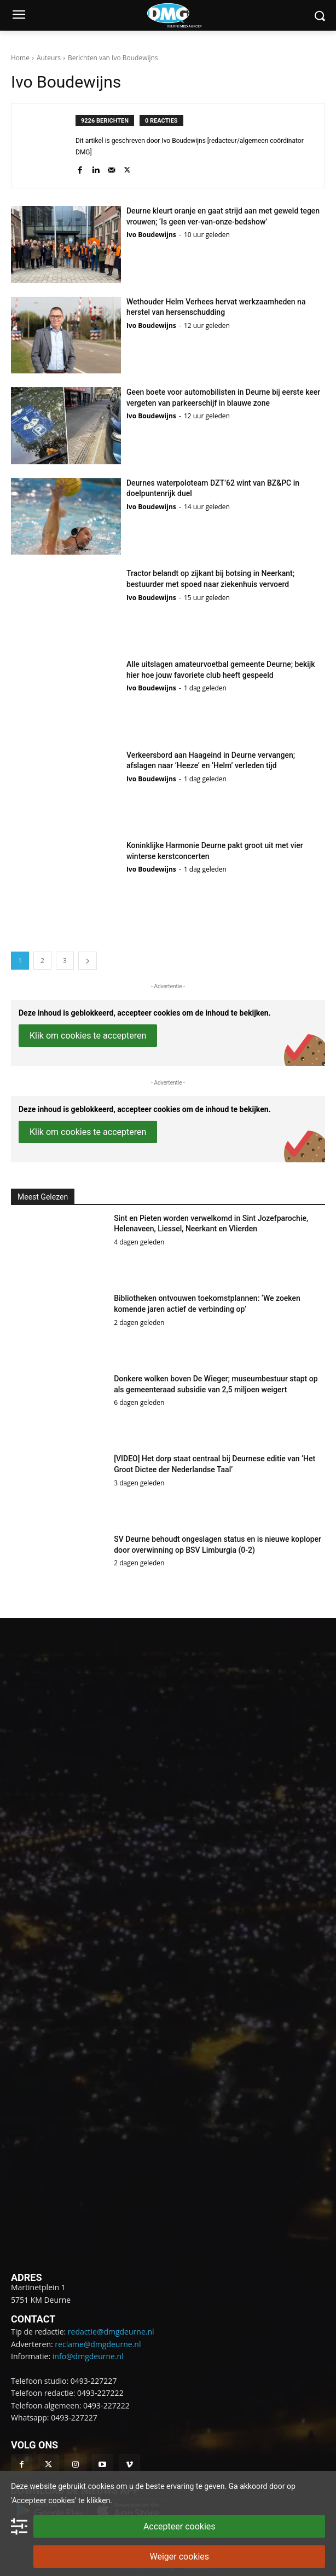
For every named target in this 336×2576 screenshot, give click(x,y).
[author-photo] (49, 145)
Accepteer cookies (179, 2526)
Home (20, 57)
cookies (101, 2486)
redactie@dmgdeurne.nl (111, 2331)
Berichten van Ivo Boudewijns (113, 57)
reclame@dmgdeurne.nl (98, 2344)
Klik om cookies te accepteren (88, 1035)
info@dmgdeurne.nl (88, 2356)
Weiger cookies (179, 2556)
